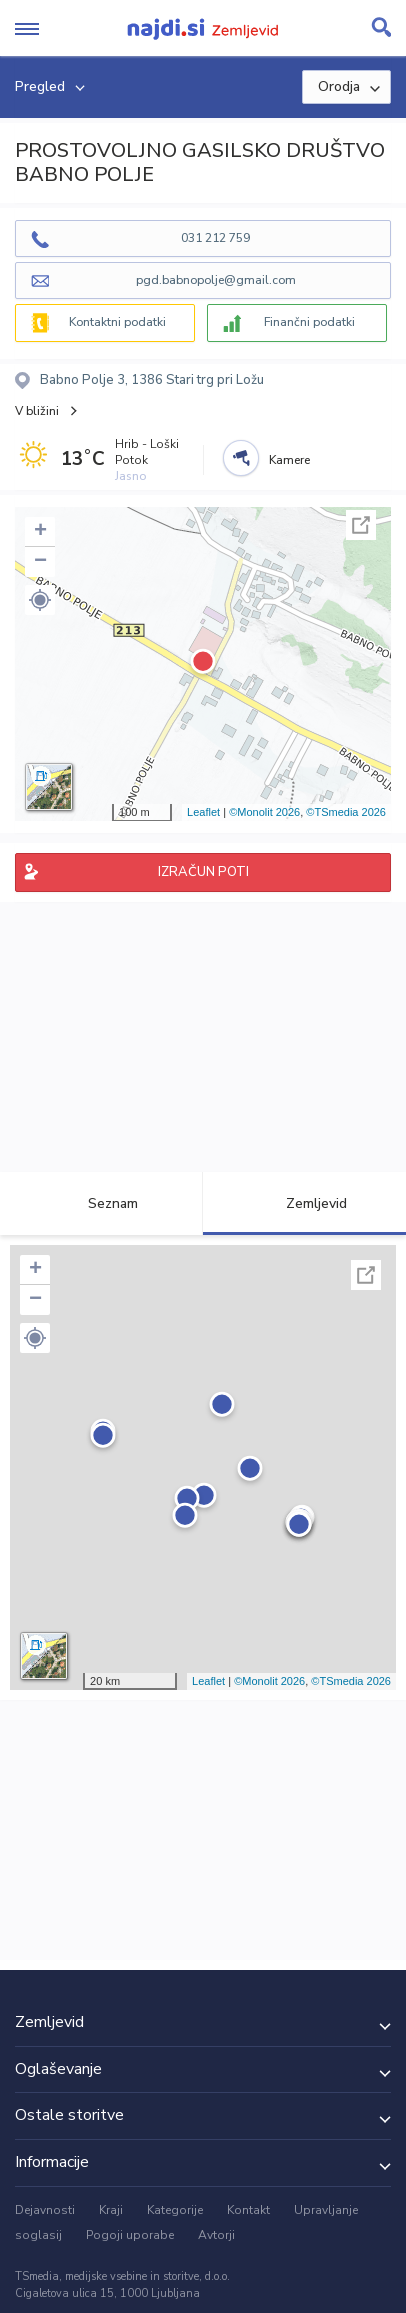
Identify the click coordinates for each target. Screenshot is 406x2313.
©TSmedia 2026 (346, 812)
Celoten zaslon (361, 525)
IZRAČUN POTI (203, 872)
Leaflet (203, 812)
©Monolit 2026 (264, 812)
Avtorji (216, 2235)
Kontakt (248, 2210)
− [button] (40, 562)
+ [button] (40, 532)
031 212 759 (215, 238)
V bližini (37, 411)
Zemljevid (305, 1203)
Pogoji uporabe (130, 2235)
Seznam (101, 1203)
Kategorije (175, 2210)
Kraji (111, 2210)
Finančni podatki (309, 322)
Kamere (289, 460)
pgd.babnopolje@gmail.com (216, 280)
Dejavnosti (45, 2210)
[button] (40, 600)
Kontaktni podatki (117, 322)
